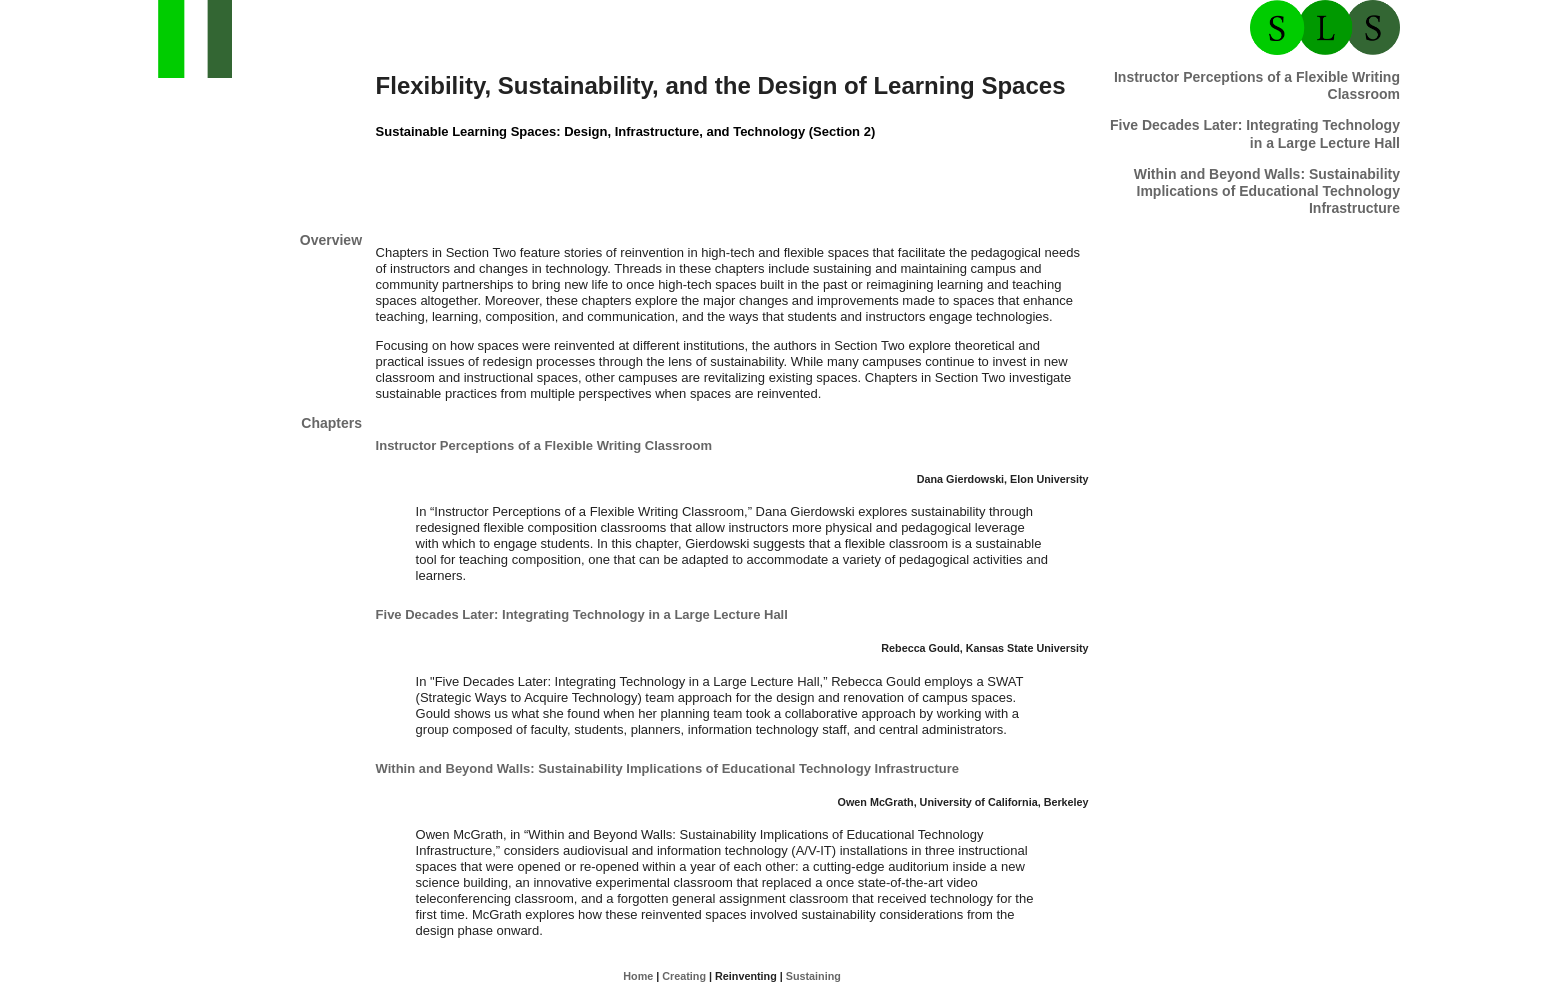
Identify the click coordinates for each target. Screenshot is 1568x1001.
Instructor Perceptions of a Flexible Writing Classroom (544, 445)
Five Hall (1255, 133)
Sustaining (813, 976)
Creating (684, 976)
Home (638, 976)
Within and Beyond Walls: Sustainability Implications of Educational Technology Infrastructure (1267, 191)
